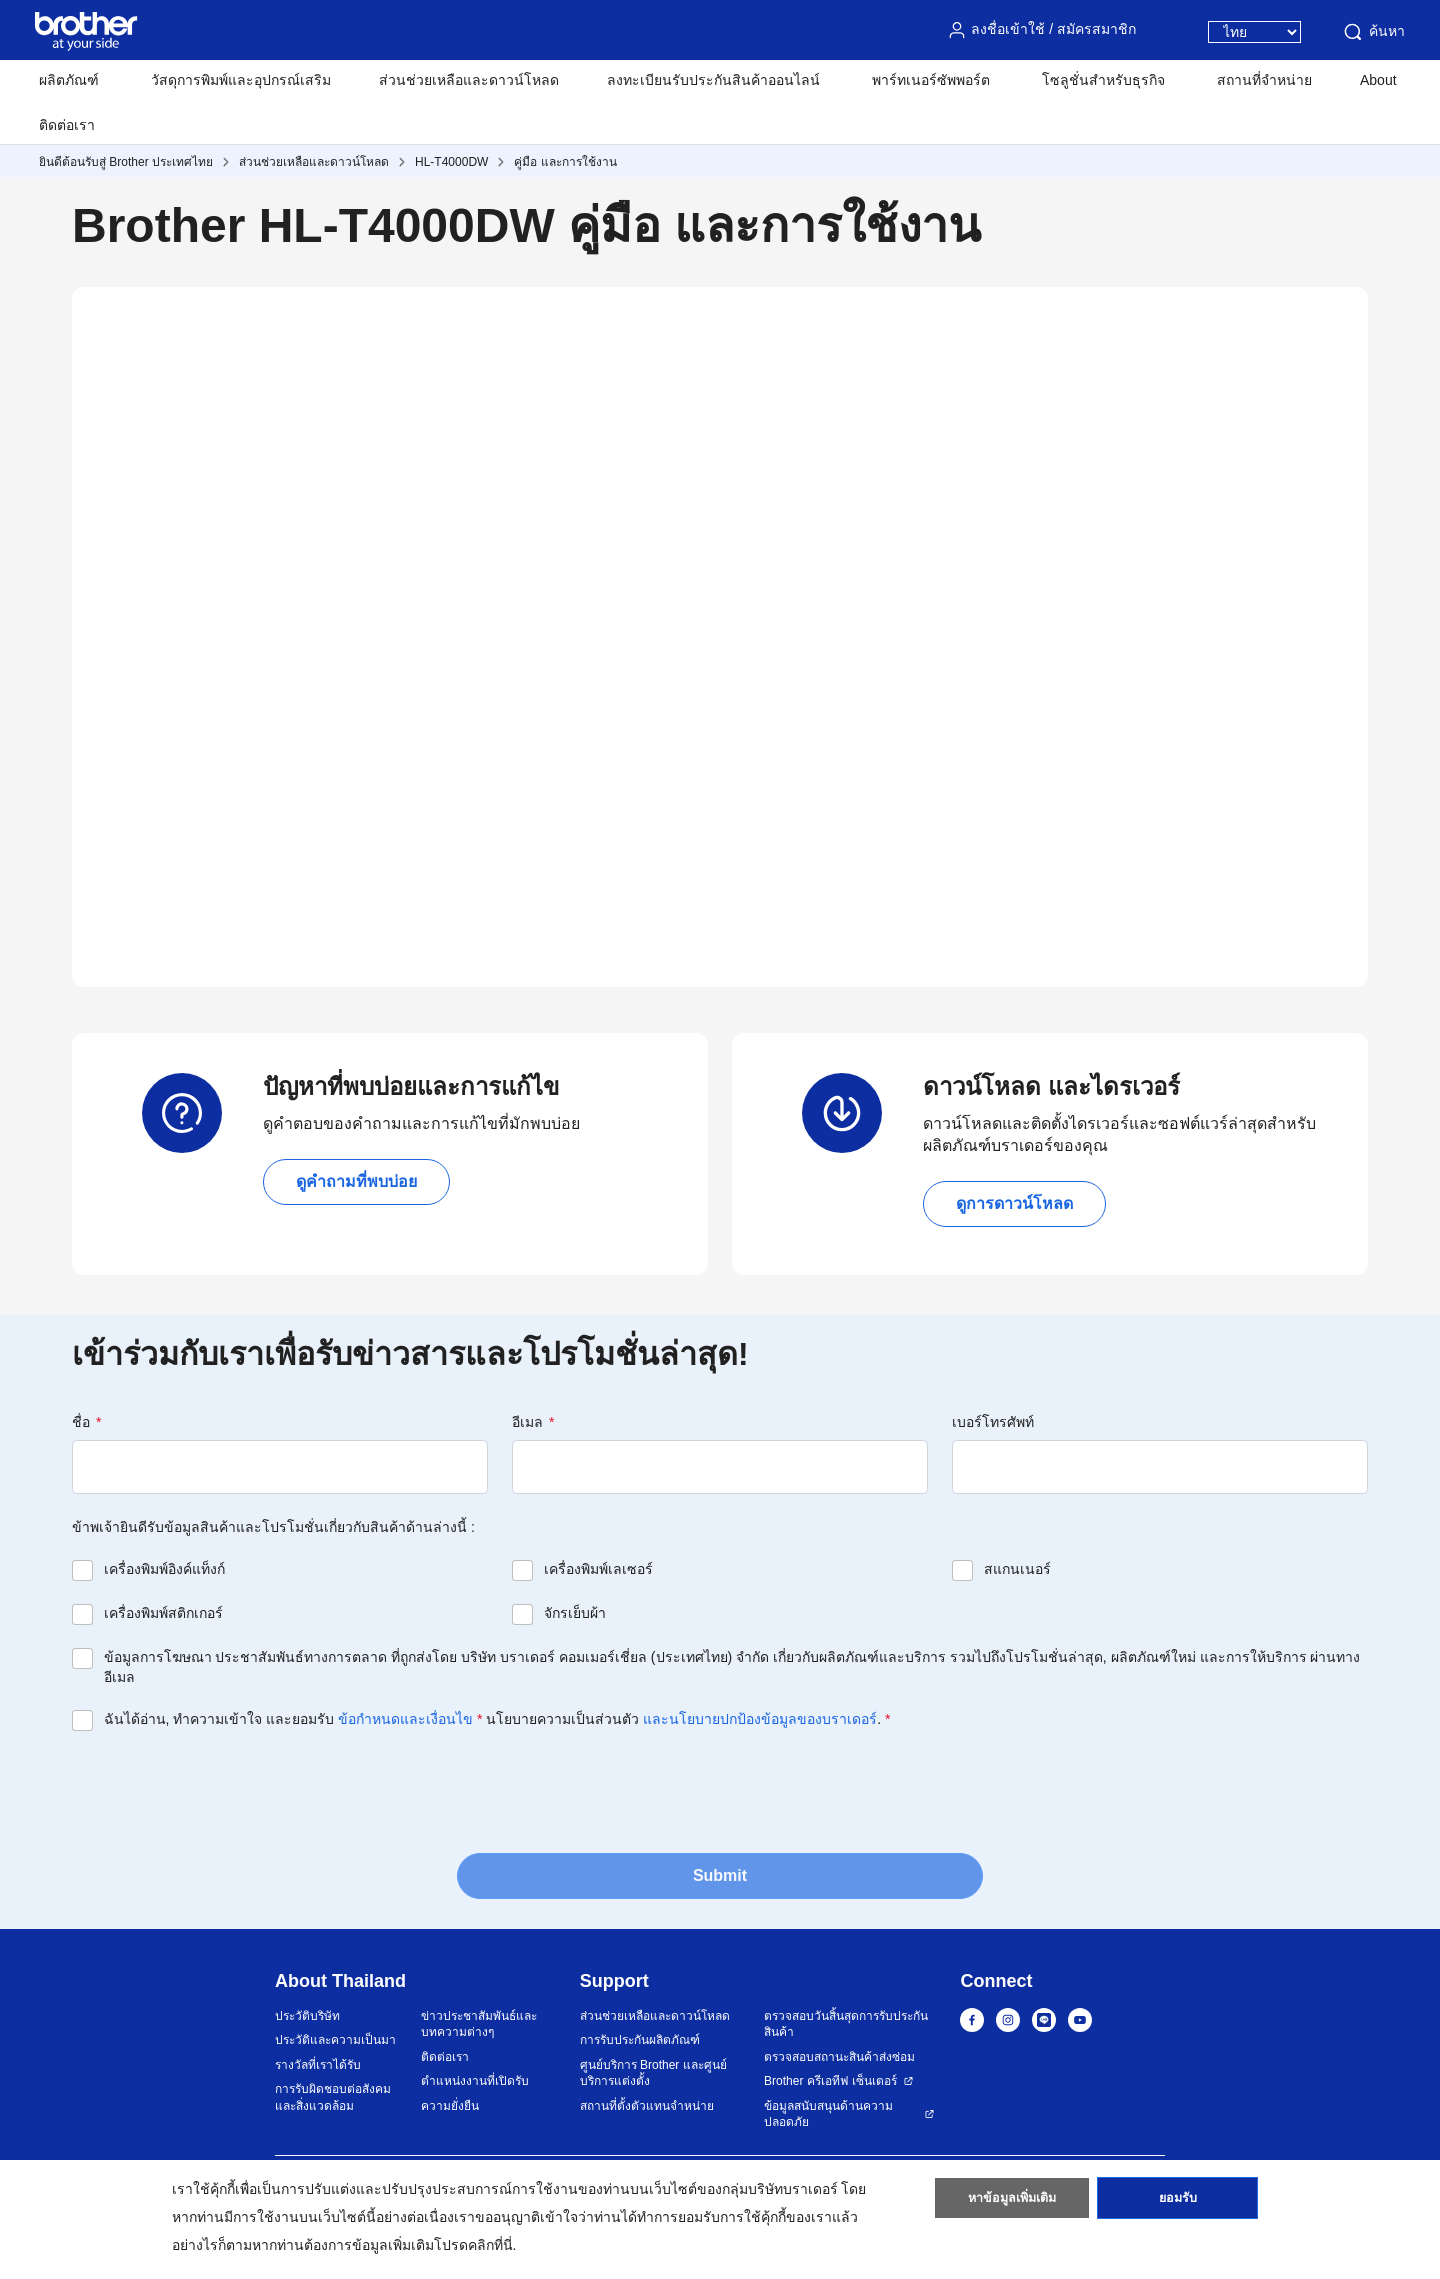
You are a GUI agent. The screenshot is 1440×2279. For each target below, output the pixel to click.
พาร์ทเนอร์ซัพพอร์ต (931, 80)
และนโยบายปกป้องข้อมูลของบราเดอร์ (760, 1719)
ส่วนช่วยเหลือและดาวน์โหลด (469, 80)
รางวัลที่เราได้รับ (318, 2065)
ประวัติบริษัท (307, 2016)
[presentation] (224, 1790)
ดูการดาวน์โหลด (1014, 1203)
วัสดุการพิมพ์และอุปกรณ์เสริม (241, 80)
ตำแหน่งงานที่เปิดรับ (475, 2081)
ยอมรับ (1178, 2202)
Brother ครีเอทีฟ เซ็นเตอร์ (830, 2081)
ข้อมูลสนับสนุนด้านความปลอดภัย (828, 2114)
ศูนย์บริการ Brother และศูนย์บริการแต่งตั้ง (653, 2073)
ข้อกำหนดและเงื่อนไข (405, 1719)
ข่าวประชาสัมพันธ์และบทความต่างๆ (479, 2024)
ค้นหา (1373, 32)
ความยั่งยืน (450, 2106)
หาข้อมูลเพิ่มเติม (1011, 2202)
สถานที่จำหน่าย (1264, 80)
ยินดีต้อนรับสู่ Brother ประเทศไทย (126, 162)
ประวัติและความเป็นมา (335, 2040)
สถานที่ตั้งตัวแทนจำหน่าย (647, 2106)
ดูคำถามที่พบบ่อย (356, 1181)
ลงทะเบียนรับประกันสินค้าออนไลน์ (713, 80)
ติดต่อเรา (67, 125)
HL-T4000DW (451, 162)
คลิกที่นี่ (490, 2245)
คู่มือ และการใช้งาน (565, 162)
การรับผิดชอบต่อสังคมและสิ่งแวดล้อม (333, 2097)
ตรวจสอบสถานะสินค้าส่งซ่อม (839, 2057)
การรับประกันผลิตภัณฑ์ (640, 2040)
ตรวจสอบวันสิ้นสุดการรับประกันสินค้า (846, 2024)
